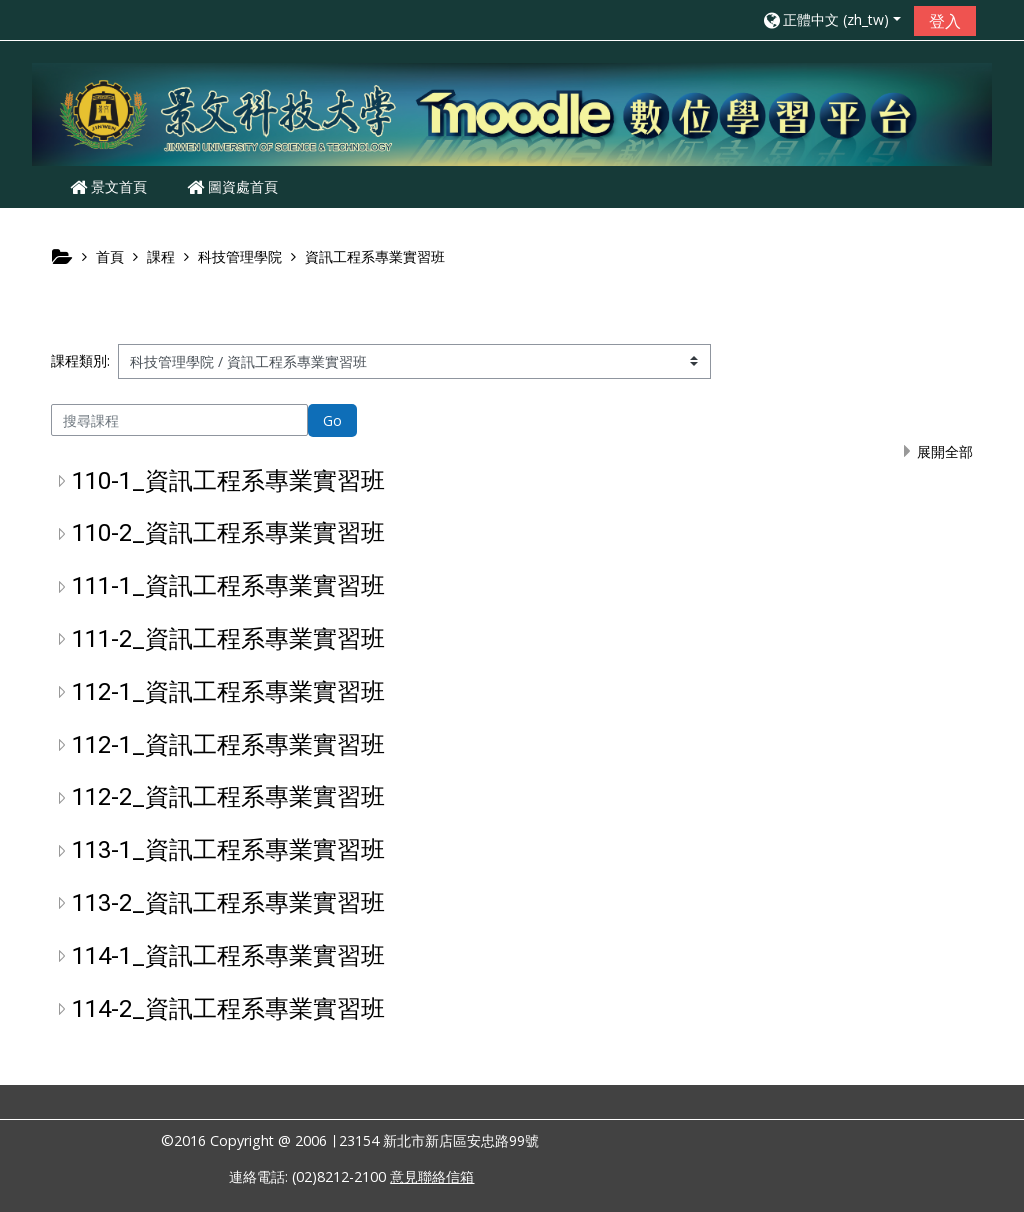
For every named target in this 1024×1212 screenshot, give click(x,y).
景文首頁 (108, 186)
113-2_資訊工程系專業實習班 (228, 903)
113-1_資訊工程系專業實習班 (228, 850)
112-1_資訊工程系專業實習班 (228, 692)
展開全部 (945, 451)
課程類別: (80, 360)
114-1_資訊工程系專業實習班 (228, 956)
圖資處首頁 (232, 186)
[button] (831, 19)
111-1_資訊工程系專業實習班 (228, 586)
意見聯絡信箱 (432, 1176)
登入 (945, 21)
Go (332, 420)
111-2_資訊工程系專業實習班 (228, 639)
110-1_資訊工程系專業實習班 (228, 481)
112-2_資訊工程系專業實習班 (228, 797)
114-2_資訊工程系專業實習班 (228, 1009)
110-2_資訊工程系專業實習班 (228, 533)
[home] (512, 113)
